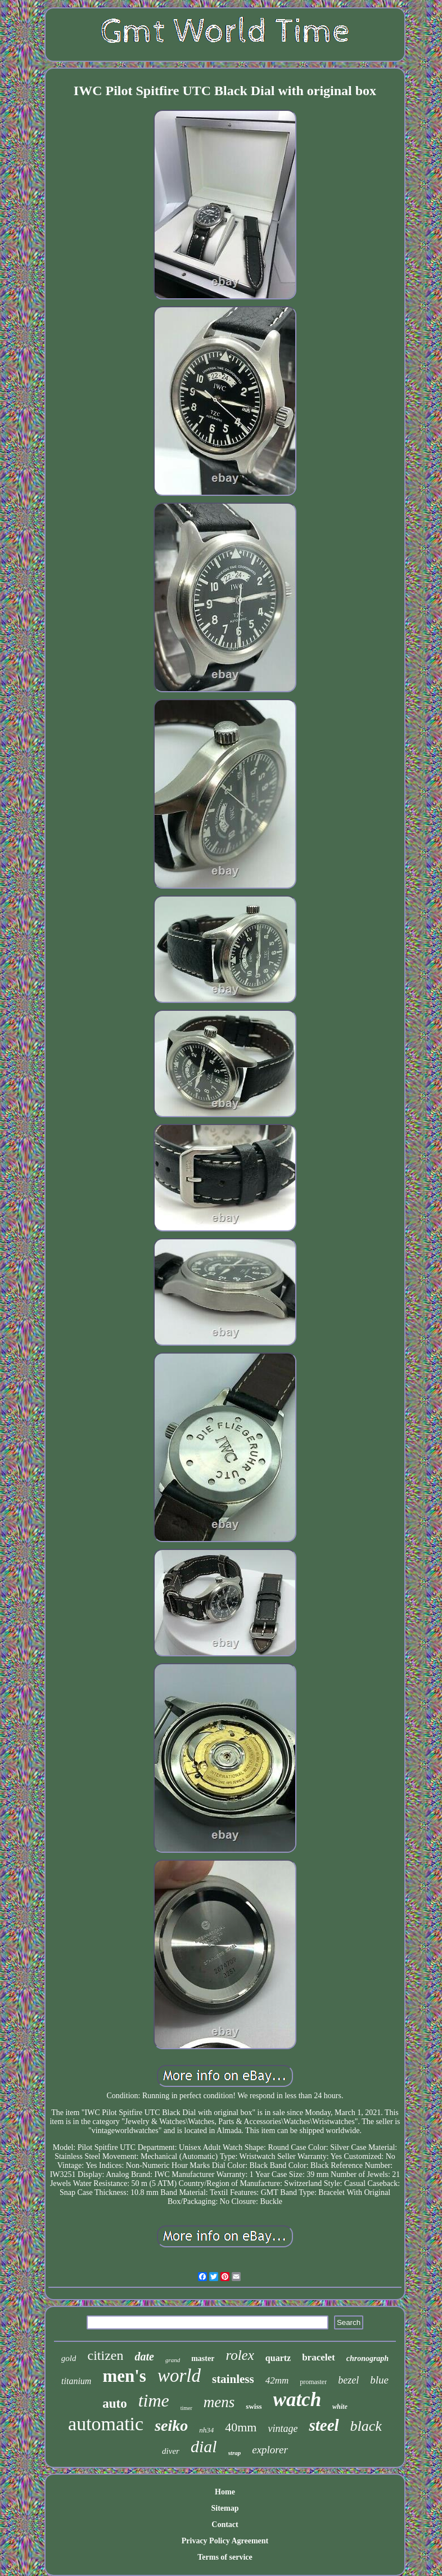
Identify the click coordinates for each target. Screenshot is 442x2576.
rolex (239, 2355)
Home (225, 2492)
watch (297, 2400)
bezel (348, 2380)
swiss (253, 2406)
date (144, 2356)
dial (204, 2446)
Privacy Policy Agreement (225, 2541)
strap (234, 2452)
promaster (313, 2382)
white (340, 2407)
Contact (224, 2524)
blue (379, 2380)
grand (172, 2360)
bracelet (318, 2357)
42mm (277, 2380)
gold (68, 2358)
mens (219, 2402)
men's (124, 2376)
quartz (278, 2358)
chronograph (367, 2358)
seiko (171, 2425)
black (366, 2426)
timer (186, 2408)
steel (324, 2425)
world (179, 2376)
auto (114, 2403)
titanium (76, 2381)
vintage (282, 2428)
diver (170, 2451)
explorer (270, 2450)
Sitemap (224, 2508)
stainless (233, 2379)
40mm (240, 2427)
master (202, 2358)
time (153, 2400)
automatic (105, 2423)
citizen (105, 2355)
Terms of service (224, 2557)
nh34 (206, 2430)
